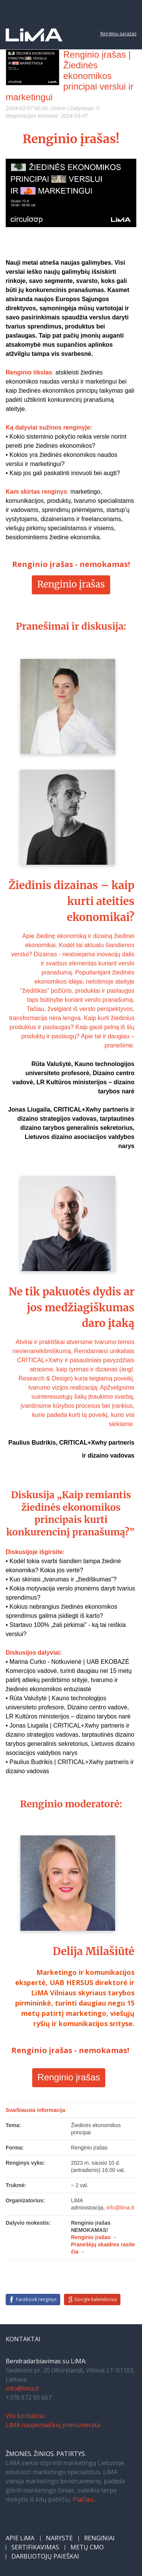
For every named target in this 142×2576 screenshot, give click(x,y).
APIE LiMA (20, 2538)
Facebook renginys (36, 2299)
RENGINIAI (99, 2538)
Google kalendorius (95, 2299)
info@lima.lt (22, 2388)
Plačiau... (85, 2499)
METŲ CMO (87, 2547)
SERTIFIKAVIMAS (35, 2547)
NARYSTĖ (59, 2538)
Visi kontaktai (25, 2416)
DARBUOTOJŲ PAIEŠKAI (45, 2556)
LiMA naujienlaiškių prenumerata (53, 2425)
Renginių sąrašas (118, 33)
